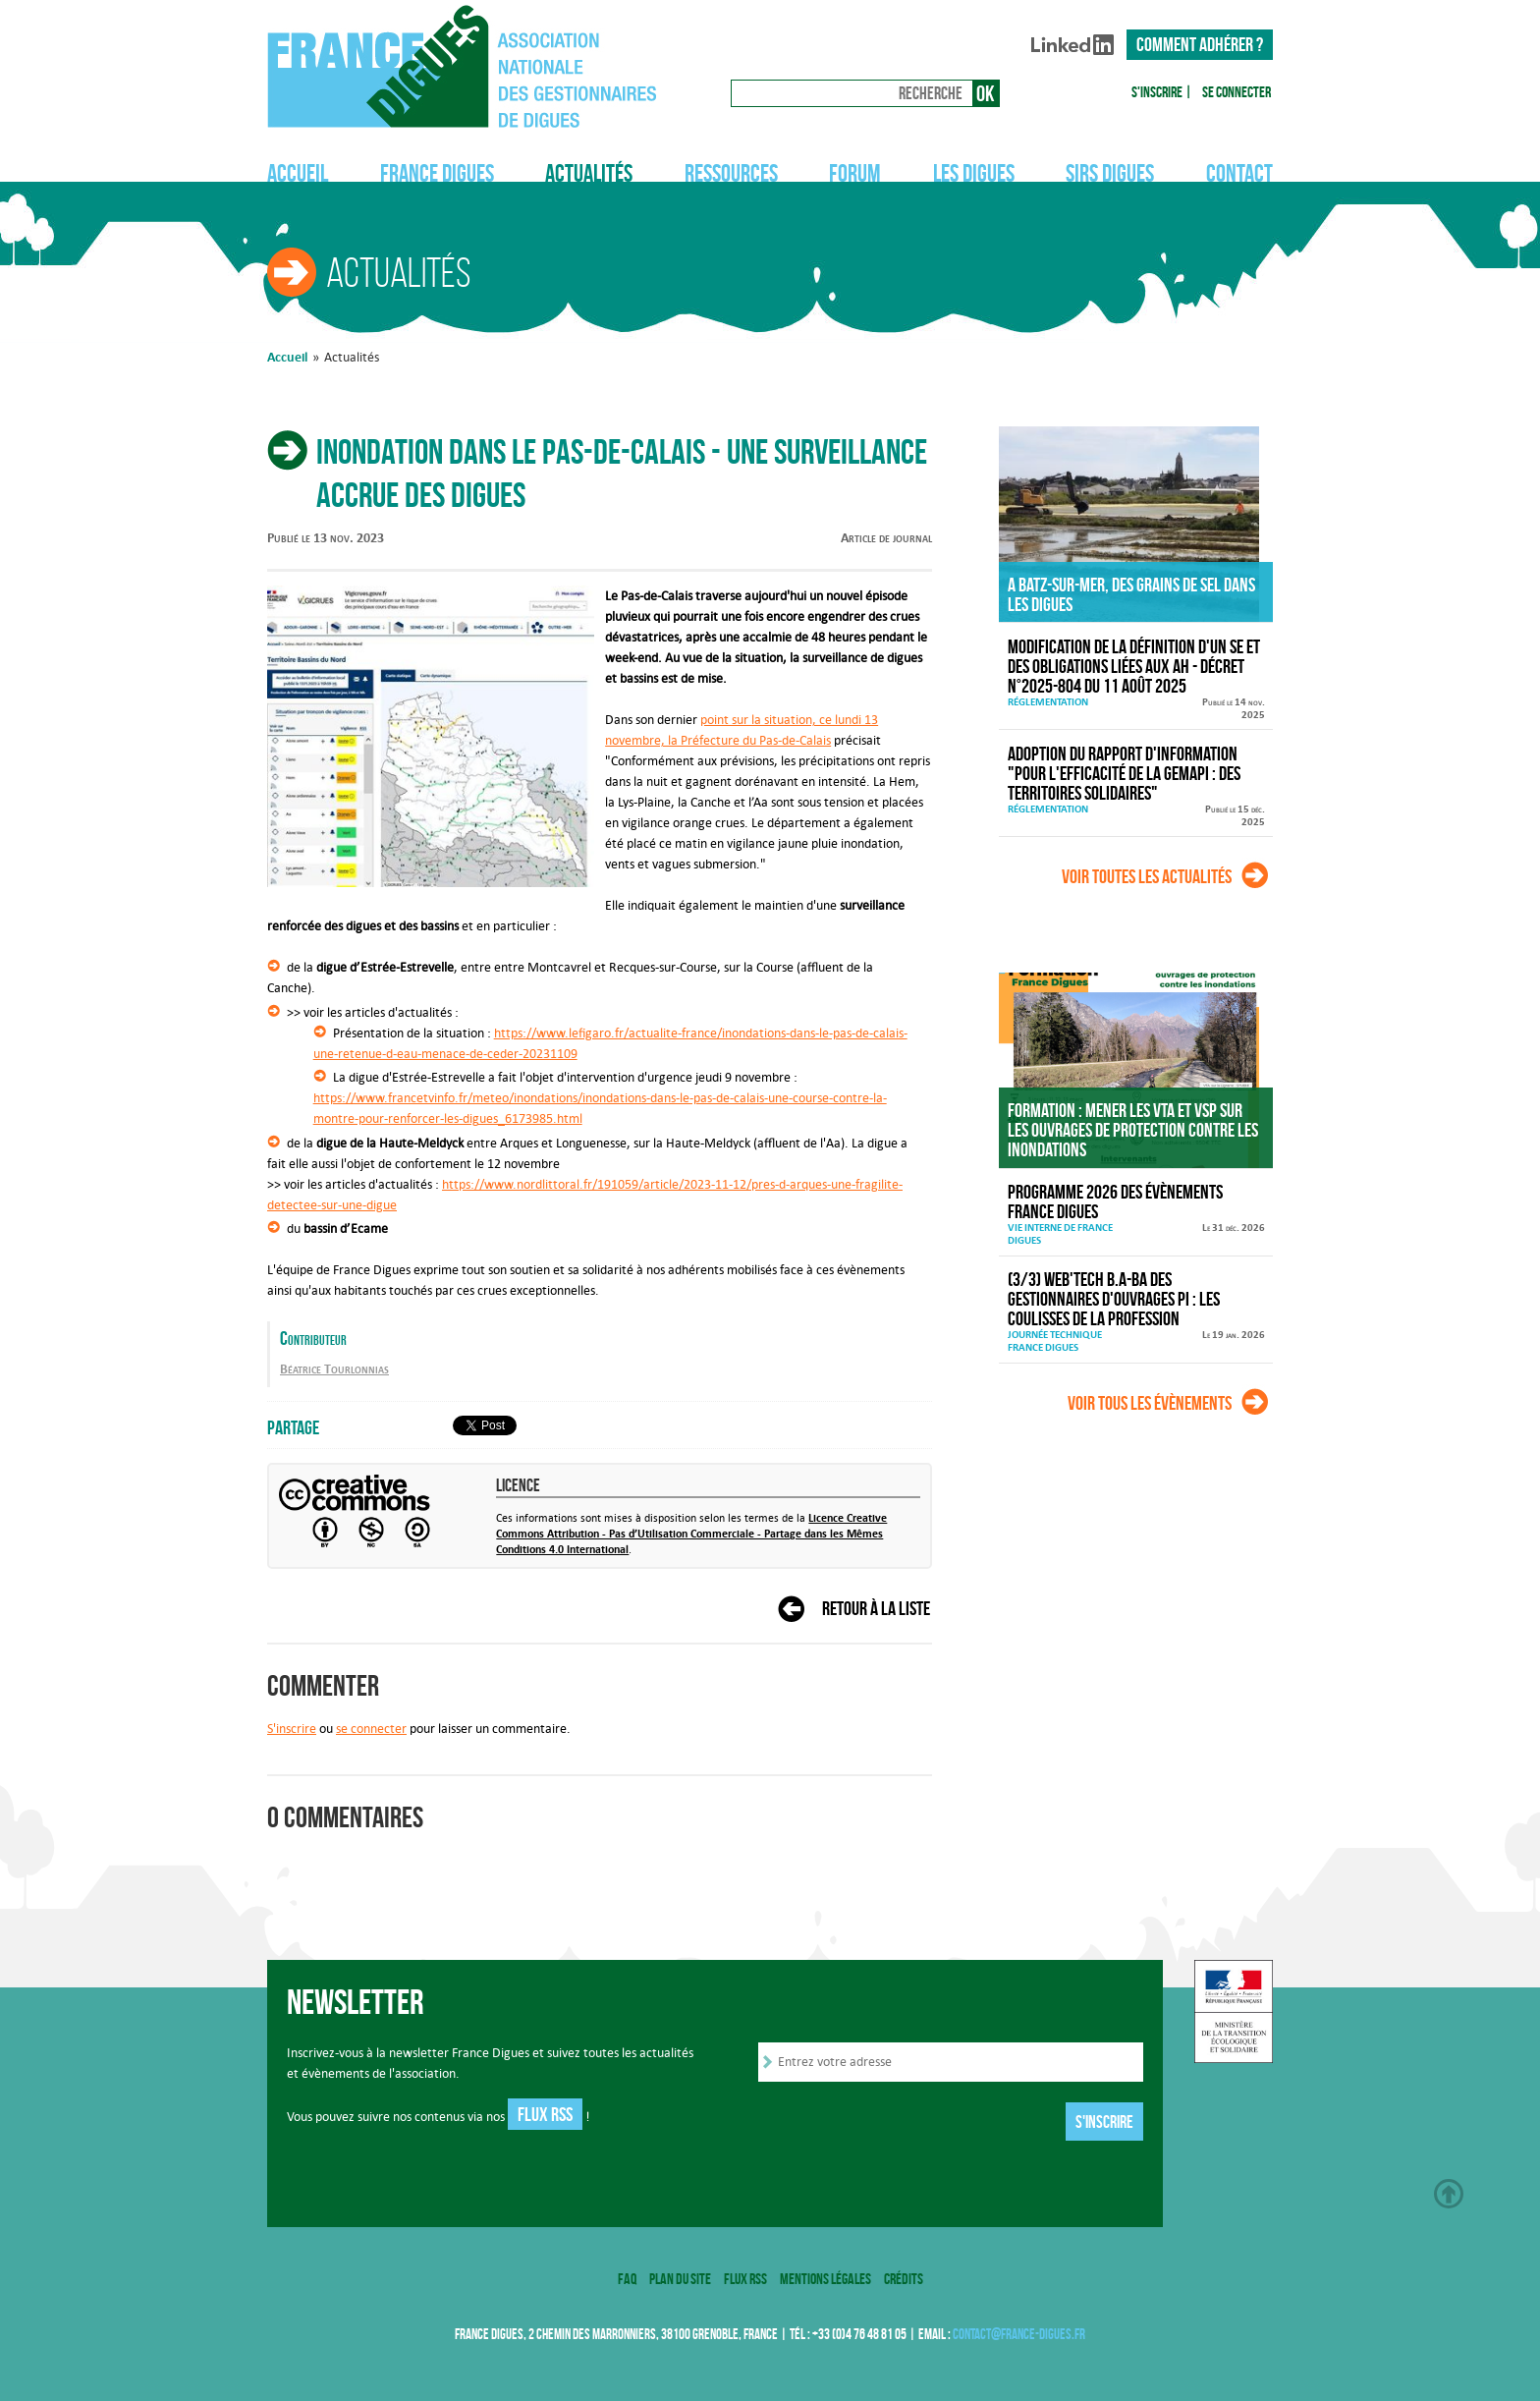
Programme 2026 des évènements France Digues (1115, 1201)
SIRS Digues (1110, 173)
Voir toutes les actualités (1147, 876)
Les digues (974, 173)
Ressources (731, 173)
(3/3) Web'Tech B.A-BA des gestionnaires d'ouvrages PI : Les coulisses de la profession (1114, 1298)
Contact (1239, 173)
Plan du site (680, 2278)
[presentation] (907, 2123)
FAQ (627, 2278)
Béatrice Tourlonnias (334, 1369)
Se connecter (1236, 92)
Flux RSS (545, 2114)
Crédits (903, 2278)
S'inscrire (1156, 92)
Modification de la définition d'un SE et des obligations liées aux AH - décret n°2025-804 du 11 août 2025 (1134, 666)
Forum (855, 173)
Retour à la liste (876, 1608)
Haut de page (1448, 2193)
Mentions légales (825, 2278)
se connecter (371, 1728)
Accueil (297, 173)
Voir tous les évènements (1150, 1403)
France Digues (437, 173)
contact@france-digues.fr (1019, 2334)
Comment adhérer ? (1199, 44)
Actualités (588, 173)
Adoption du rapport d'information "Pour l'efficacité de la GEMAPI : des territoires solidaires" (1124, 773)
